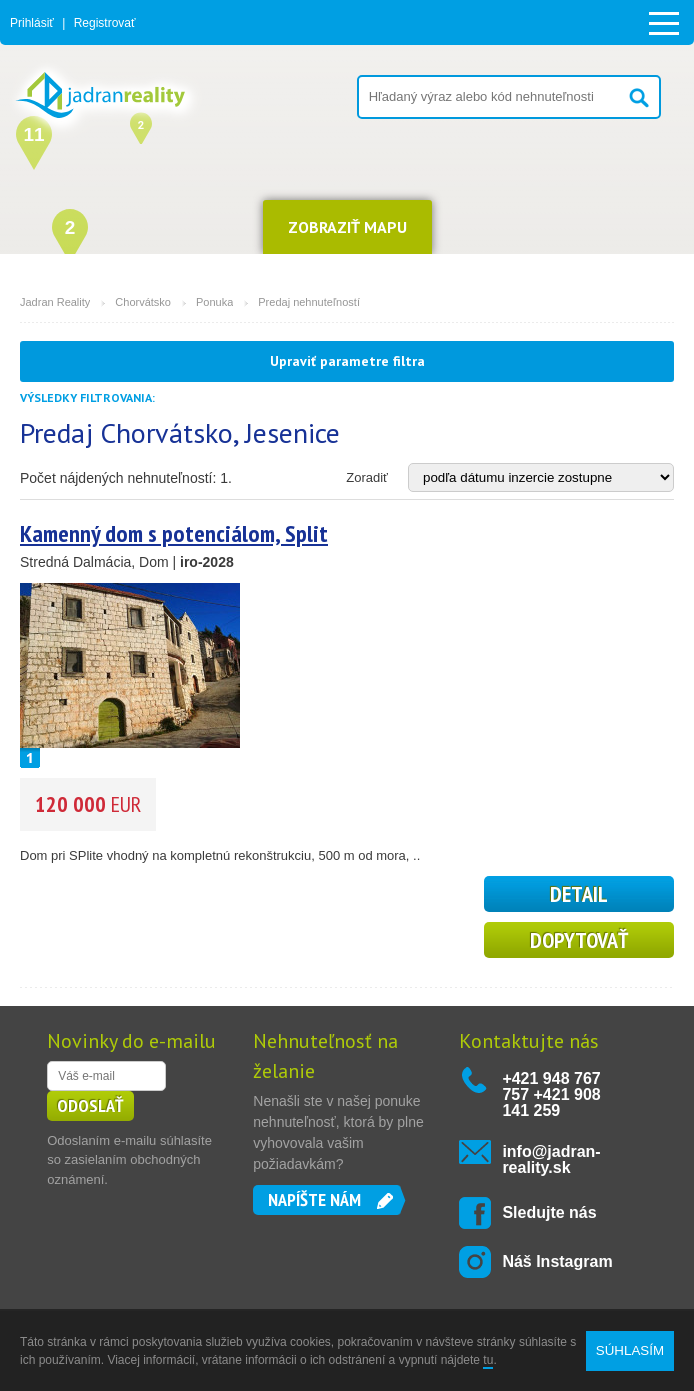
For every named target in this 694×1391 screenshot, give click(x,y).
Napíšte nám (314, 1199)
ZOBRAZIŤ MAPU (347, 227)
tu (488, 1360)
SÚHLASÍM (630, 1350)
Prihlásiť (32, 23)
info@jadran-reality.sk (551, 1159)
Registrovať (105, 23)
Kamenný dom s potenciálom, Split (174, 533)
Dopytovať (579, 940)
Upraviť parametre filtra (347, 361)
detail (579, 894)
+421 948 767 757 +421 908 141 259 (551, 1094)
